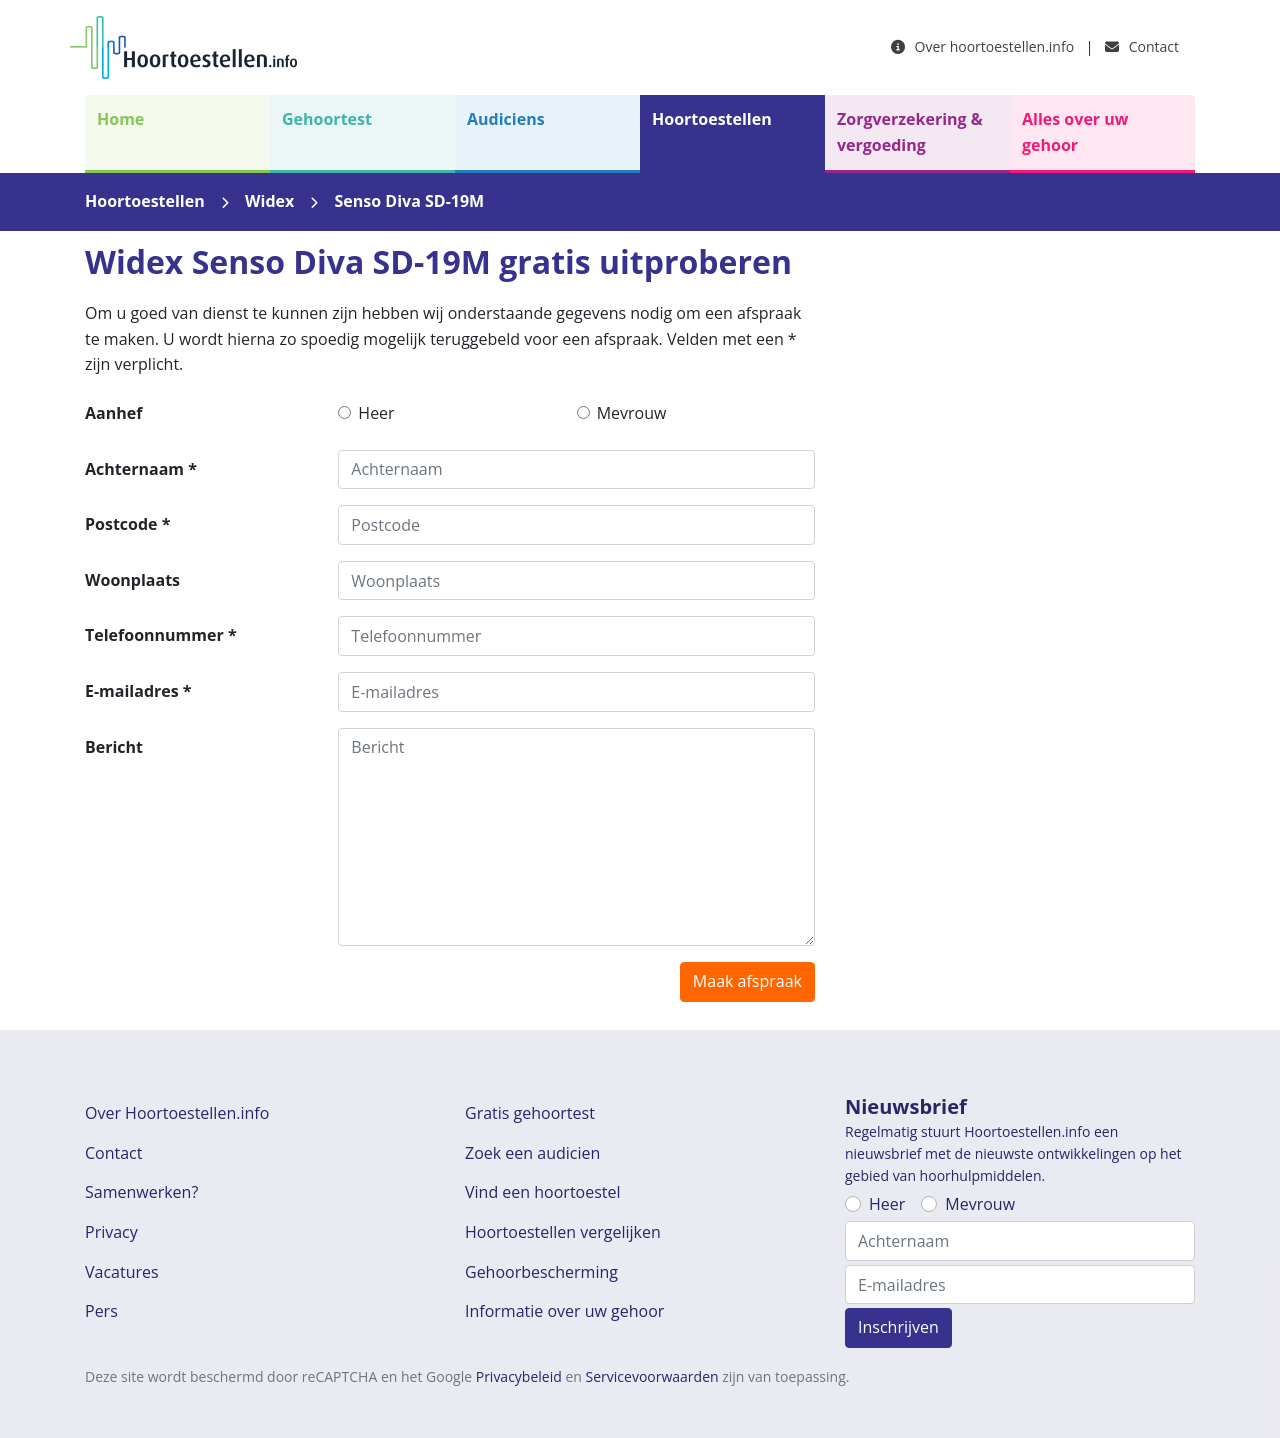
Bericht (114, 747)
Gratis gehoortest (530, 1113)
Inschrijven (898, 1327)
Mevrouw (632, 413)
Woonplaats (132, 580)
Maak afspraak (747, 981)
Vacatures (122, 1272)
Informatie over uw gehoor (564, 1311)
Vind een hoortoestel (543, 1192)
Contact (1142, 46)
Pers (101, 1311)
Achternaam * (141, 469)
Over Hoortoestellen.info (177, 1113)
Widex (269, 201)
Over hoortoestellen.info (982, 46)
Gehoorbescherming (541, 1272)
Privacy (111, 1232)
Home (120, 119)
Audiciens (506, 119)
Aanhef (113, 413)
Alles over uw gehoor (1075, 132)
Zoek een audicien (532, 1153)
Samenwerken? (141, 1192)
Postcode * (127, 524)
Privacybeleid (519, 1376)
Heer (376, 413)
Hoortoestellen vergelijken (563, 1232)
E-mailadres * (138, 691)
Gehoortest (327, 119)
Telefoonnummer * (161, 635)
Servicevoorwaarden (652, 1376)
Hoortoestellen (712, 119)
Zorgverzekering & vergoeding (910, 132)
